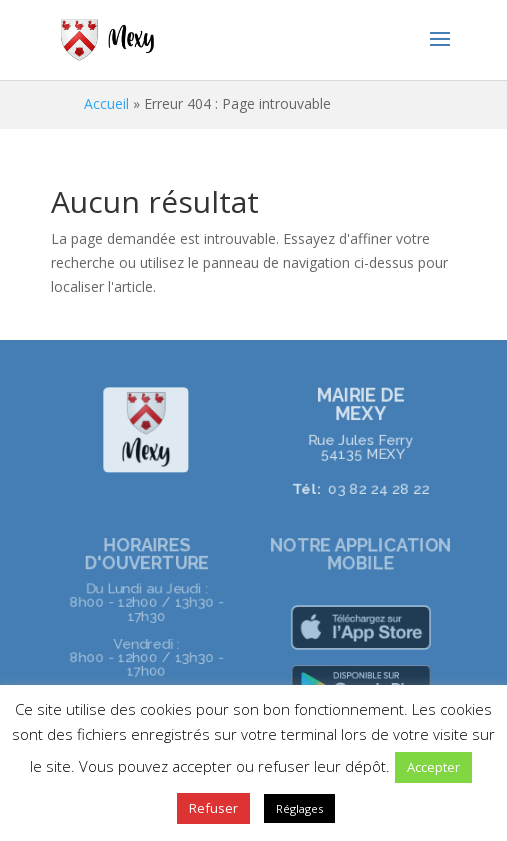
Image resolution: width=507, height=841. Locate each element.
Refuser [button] (213, 808)
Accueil (106, 103)
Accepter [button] (433, 767)
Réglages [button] (299, 808)
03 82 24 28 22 (377, 488)
